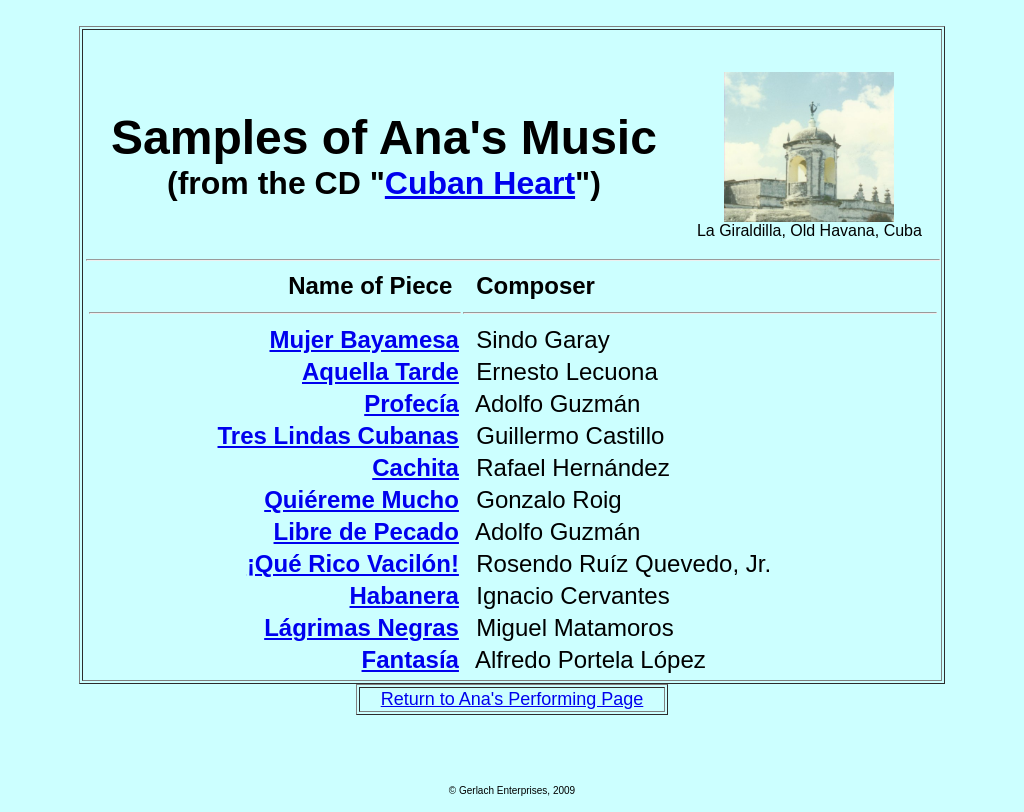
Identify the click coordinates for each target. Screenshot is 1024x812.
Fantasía (410, 659)
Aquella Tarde (380, 371)
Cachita (415, 467)
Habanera (404, 595)
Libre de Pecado (366, 531)
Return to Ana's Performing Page (512, 699)
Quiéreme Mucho (361, 499)
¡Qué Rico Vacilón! (353, 563)
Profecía (411, 403)
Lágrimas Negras (361, 627)
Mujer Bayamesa (363, 339)
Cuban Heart (480, 183)
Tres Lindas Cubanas (338, 435)
